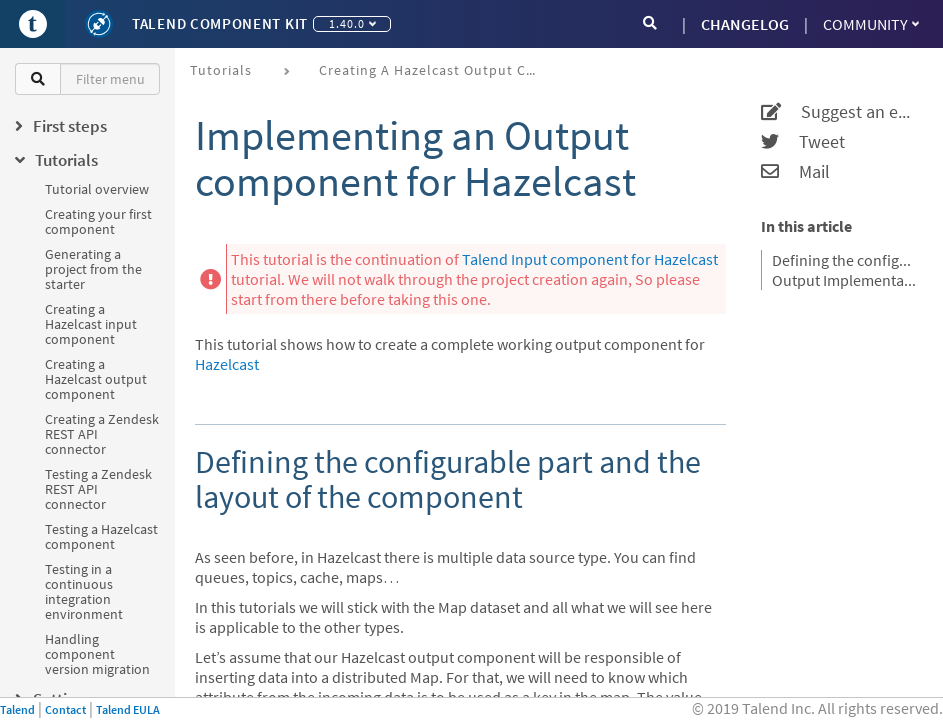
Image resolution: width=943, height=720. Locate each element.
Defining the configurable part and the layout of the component (845, 260)
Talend (17, 709)
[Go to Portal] (33, 24)
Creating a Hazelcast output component (96, 379)
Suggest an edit (839, 112)
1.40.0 (352, 23)
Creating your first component (98, 221)
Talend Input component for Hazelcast (590, 259)
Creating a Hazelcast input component (91, 324)
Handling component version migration (97, 654)
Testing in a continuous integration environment (84, 591)
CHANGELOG (745, 24)
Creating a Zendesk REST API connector (102, 434)
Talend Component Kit (220, 23)
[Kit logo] (99, 24)
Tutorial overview (97, 189)
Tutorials (221, 70)
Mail (795, 172)
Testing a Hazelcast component (101, 536)
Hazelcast (227, 364)
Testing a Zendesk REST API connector (98, 489)
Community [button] (871, 24)
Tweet (803, 142)
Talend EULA (128, 709)
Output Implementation (845, 280)
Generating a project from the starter (93, 269)
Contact (65, 709)
